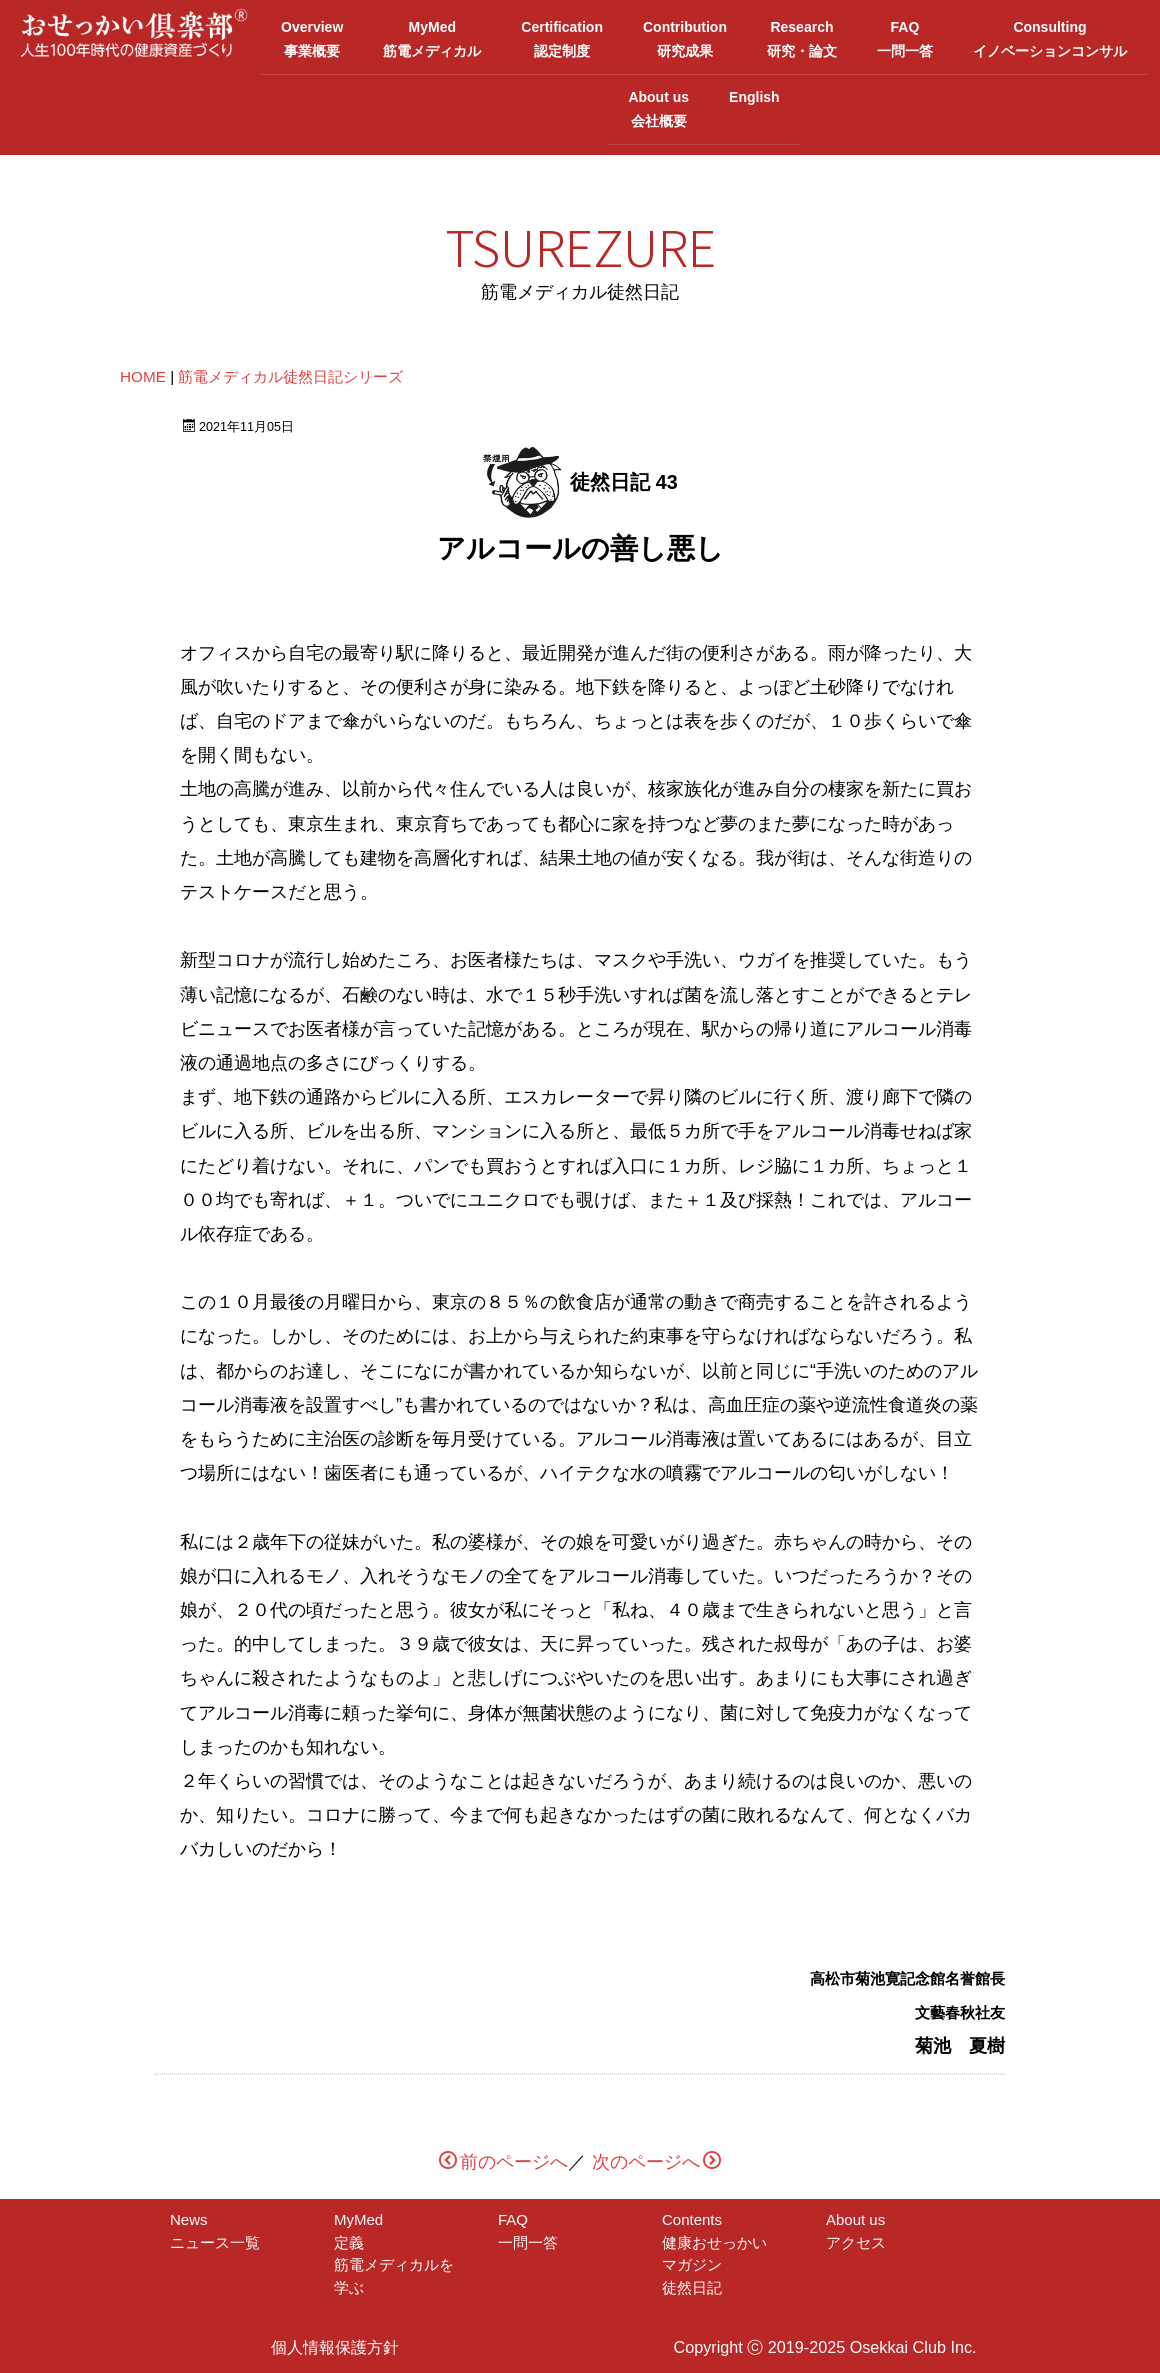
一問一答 (528, 2239)
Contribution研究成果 (685, 38)
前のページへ (503, 2160)
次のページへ (656, 2160)
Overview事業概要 (312, 38)
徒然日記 (692, 2284)
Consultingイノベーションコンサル (1050, 38)
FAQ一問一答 (905, 38)
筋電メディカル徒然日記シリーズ (290, 373)
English (754, 107)
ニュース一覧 (215, 2239)
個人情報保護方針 (335, 2345)
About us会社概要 (658, 107)
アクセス (856, 2239)
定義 (364, 2239)
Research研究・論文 (802, 38)
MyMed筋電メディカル (432, 38)
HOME (143, 373)
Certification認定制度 (562, 38)
